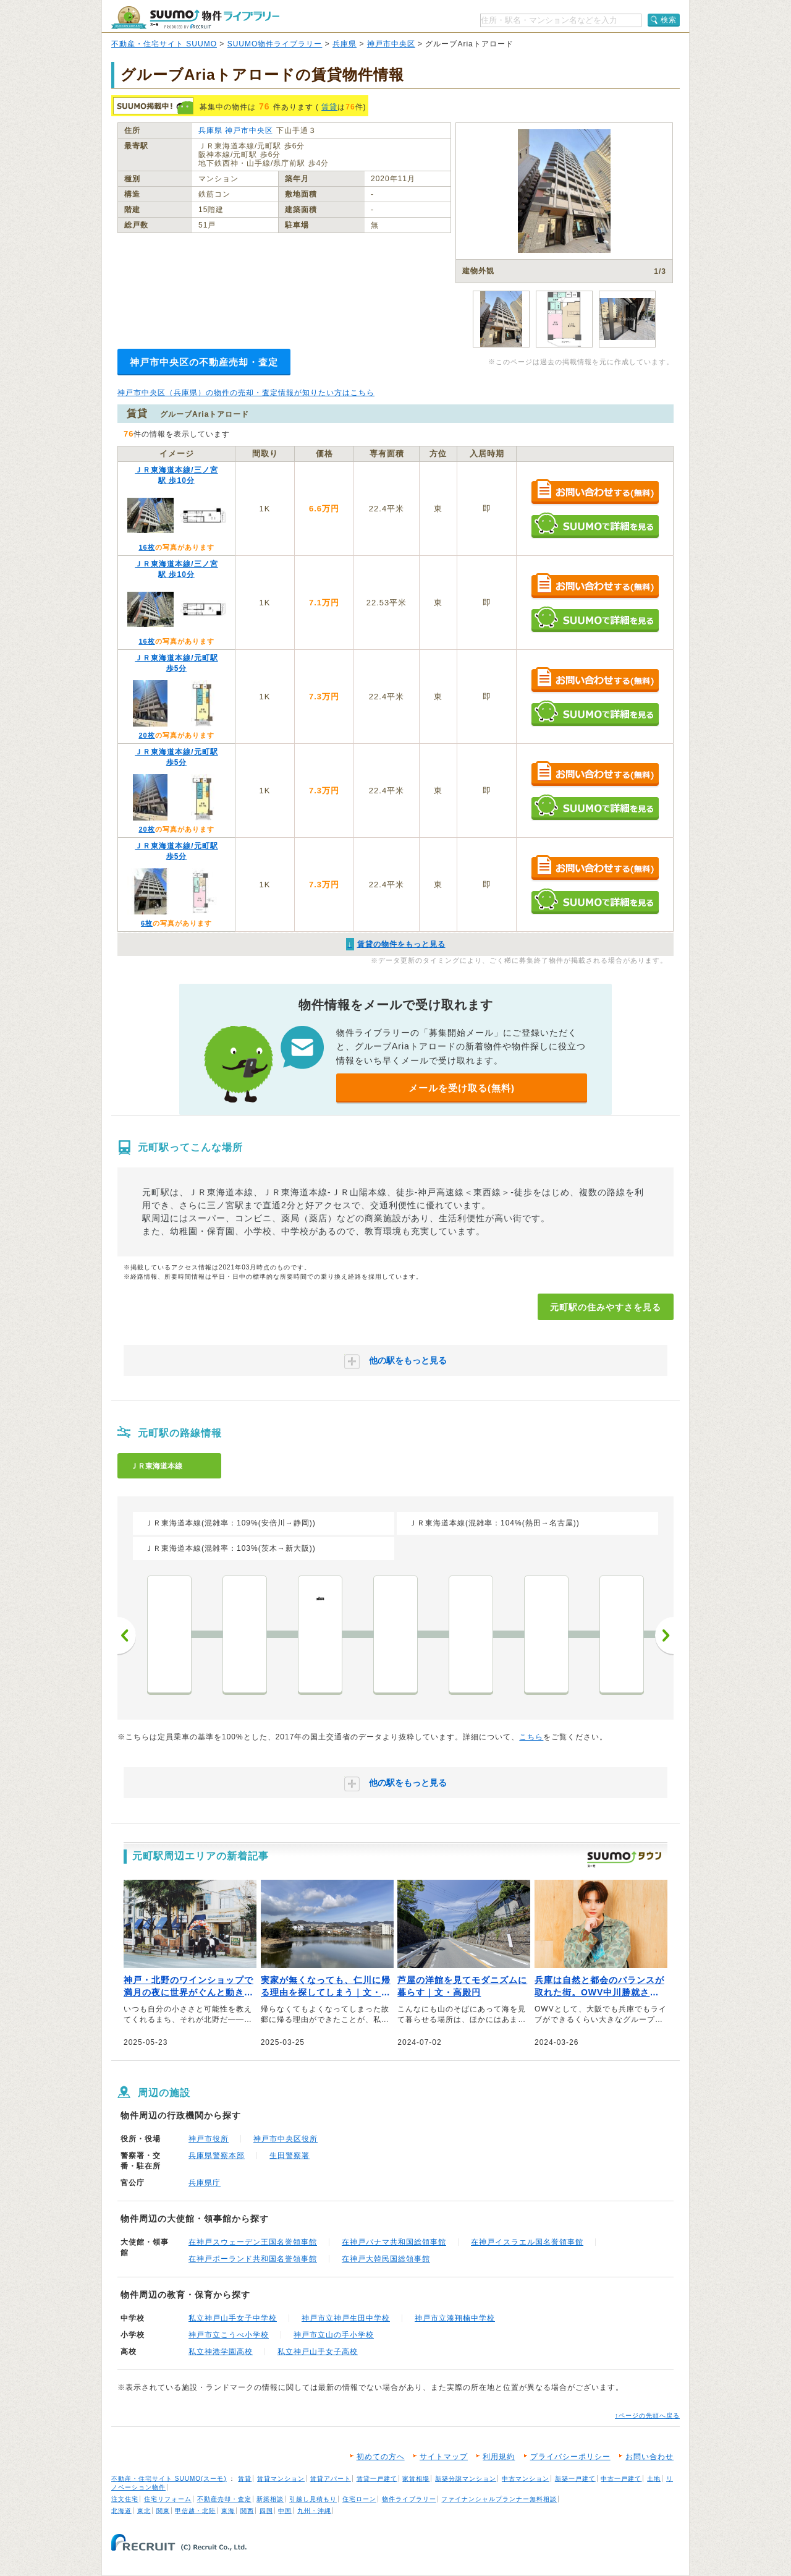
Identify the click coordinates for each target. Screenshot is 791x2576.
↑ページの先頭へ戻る (647, 2415)
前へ (126, 1635)
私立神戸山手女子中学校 (232, 2318)
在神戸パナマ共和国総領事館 (394, 2242)
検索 (669, 19)
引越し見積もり (313, 2499)
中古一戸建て (621, 2478)
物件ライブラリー (409, 2499)
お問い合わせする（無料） (594, 492)
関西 (247, 2510)
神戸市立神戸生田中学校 (346, 2318)
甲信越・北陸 (195, 2510)
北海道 (121, 2510)
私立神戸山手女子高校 (317, 2351)
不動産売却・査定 (224, 2499)
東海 (228, 2510)
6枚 (147, 923)
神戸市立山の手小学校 (334, 2335)
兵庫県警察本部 (216, 2155)
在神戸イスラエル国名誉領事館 (527, 2242)
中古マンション (525, 2478)
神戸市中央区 (391, 44)
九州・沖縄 (314, 2510)
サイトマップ (444, 2456)
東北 (144, 2510)
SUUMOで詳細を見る (594, 525)
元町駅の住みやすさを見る (605, 1307)
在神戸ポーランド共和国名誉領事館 (252, 2258)
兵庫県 (344, 44)
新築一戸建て (575, 2478)
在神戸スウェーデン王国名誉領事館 (252, 2242)
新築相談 (270, 2499)
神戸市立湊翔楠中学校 (455, 2318)
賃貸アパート (330, 2478)
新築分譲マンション (465, 2478)
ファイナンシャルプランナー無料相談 (499, 2499)
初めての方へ (381, 2456)
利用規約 (499, 2456)
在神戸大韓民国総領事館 (386, 2258)
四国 (266, 2510)
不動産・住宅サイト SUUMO (164, 44)
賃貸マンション (281, 2478)
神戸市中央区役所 (285, 2139)
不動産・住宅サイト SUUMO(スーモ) (169, 2478)
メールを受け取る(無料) (461, 1088)
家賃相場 (415, 2478)
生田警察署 (289, 2155)
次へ (664, 1635)
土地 (654, 2478)
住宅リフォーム (168, 2499)
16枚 (146, 547)
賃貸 (329, 107)
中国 (285, 2510)
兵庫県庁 (204, 2182)
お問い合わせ (649, 2456)
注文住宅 (124, 2499)
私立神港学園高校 (220, 2351)
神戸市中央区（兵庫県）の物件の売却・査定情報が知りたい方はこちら (245, 392)
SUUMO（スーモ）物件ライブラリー (195, 17)
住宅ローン (359, 2499)
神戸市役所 (208, 2139)
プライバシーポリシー (570, 2456)
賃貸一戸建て (377, 2478)
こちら (531, 1737)
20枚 (146, 735)
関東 (163, 2510)
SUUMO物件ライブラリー (275, 44)
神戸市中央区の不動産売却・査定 (204, 362)
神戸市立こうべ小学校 (228, 2335)
